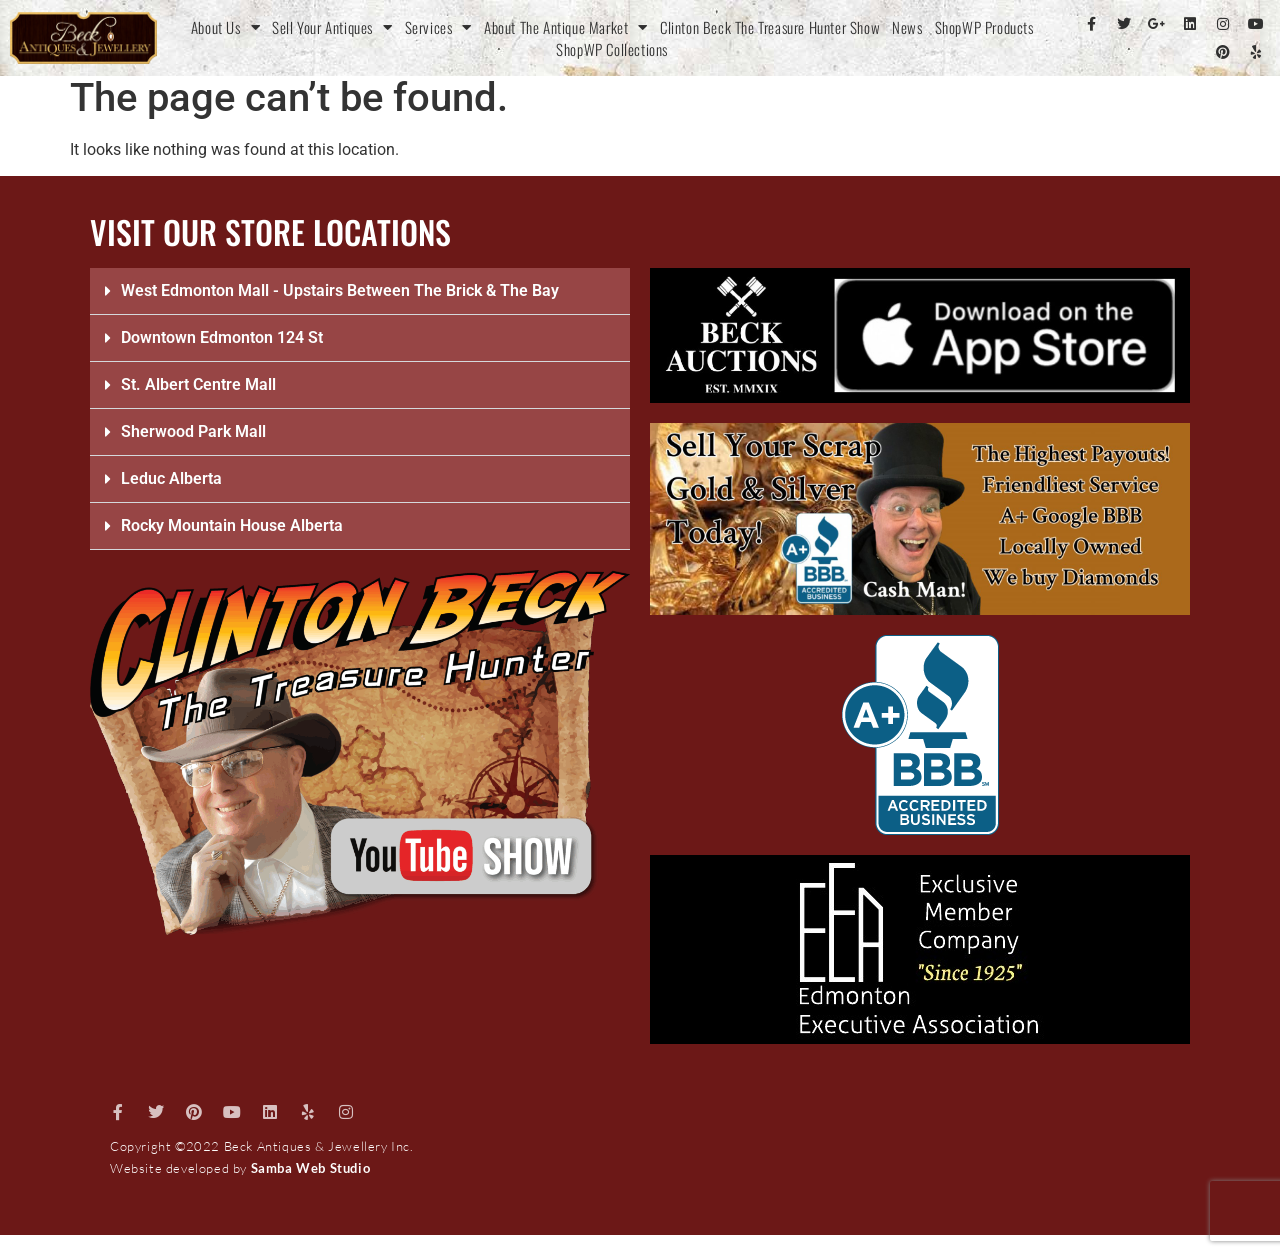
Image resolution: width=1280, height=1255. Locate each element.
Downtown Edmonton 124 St (222, 337)
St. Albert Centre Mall (198, 384)
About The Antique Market (566, 27)
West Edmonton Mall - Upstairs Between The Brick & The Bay (340, 290)
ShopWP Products (984, 27)
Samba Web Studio (311, 1168)
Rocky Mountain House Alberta (232, 525)
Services (438, 27)
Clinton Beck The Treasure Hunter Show (770, 27)
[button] (360, 291)
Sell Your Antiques (332, 27)
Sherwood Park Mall (193, 431)
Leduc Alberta (171, 478)
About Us (225, 27)
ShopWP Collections (612, 49)
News (907, 27)
